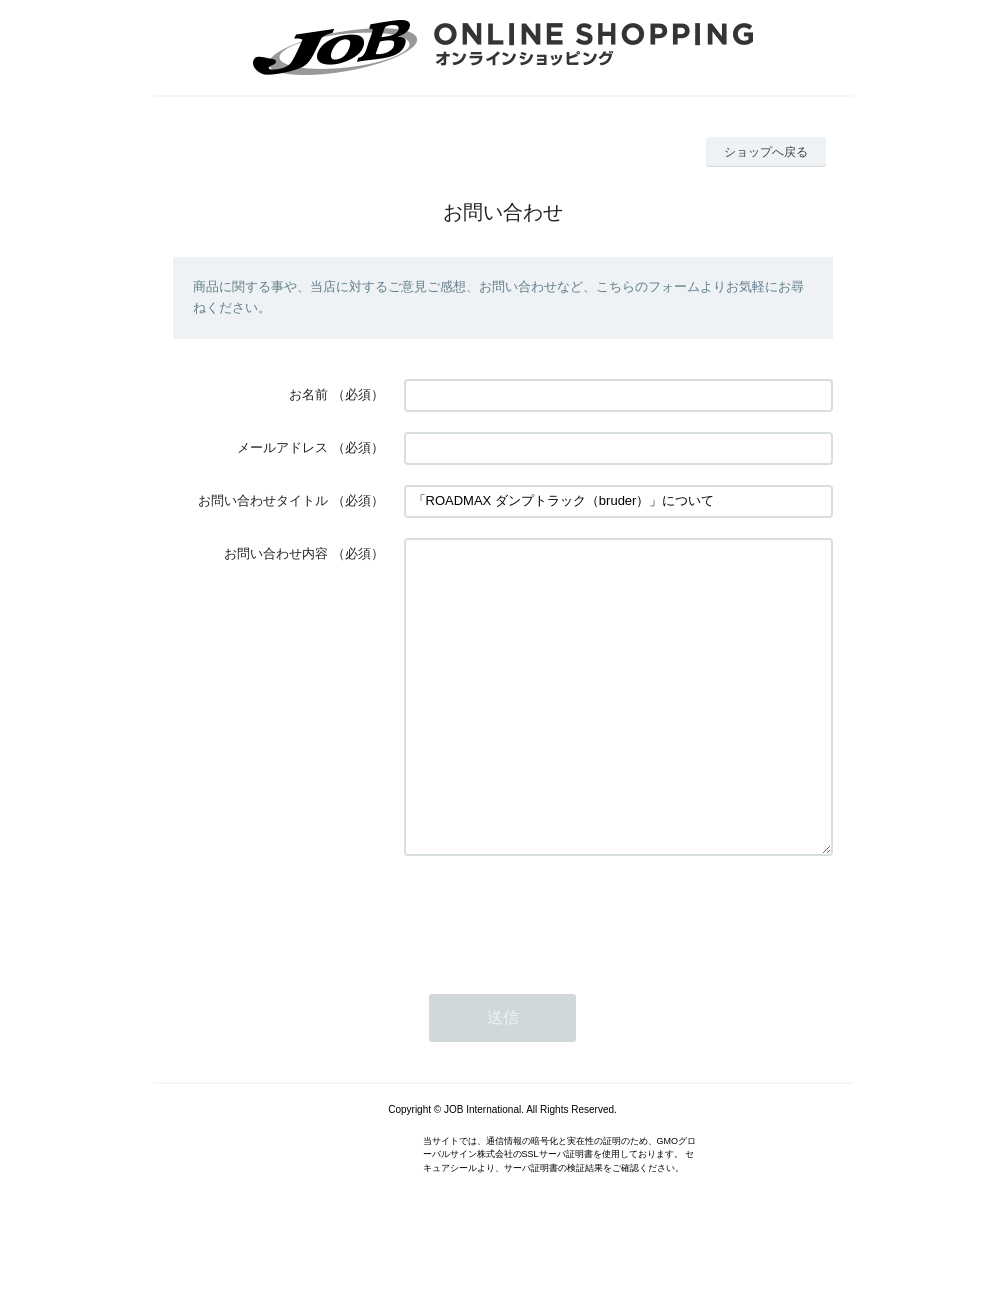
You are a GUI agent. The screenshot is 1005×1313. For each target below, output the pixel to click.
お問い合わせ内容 (276, 553)
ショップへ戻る (766, 152)
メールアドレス (282, 447)
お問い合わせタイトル (263, 500)
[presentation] (556, 975)
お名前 (308, 394)
